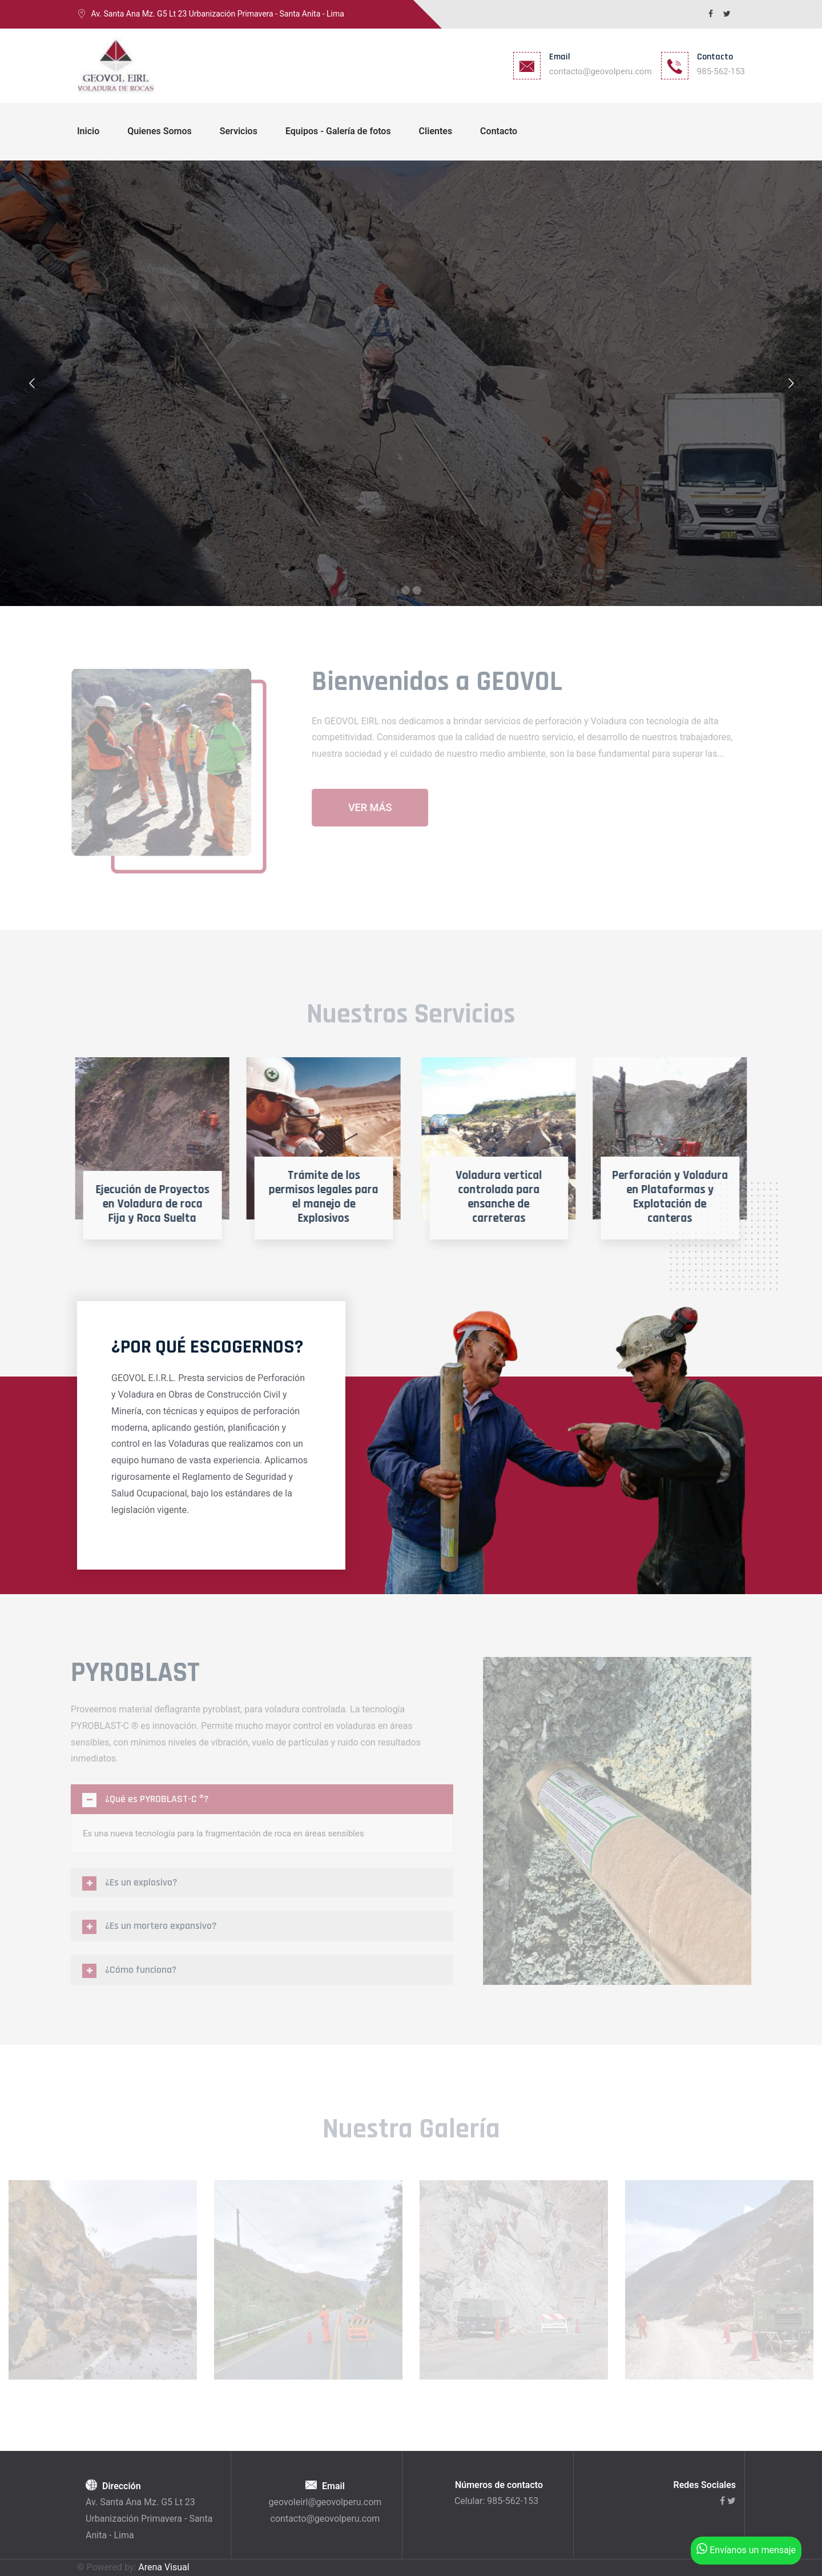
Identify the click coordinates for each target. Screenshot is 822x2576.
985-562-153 (721, 71)
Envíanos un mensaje (746, 2550)
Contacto (498, 131)
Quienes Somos (159, 131)
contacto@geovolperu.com (600, 71)
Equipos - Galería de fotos (338, 131)
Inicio (88, 131)
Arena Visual (163, 2567)
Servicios (238, 131)
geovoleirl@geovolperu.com (325, 2502)
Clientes (436, 131)
